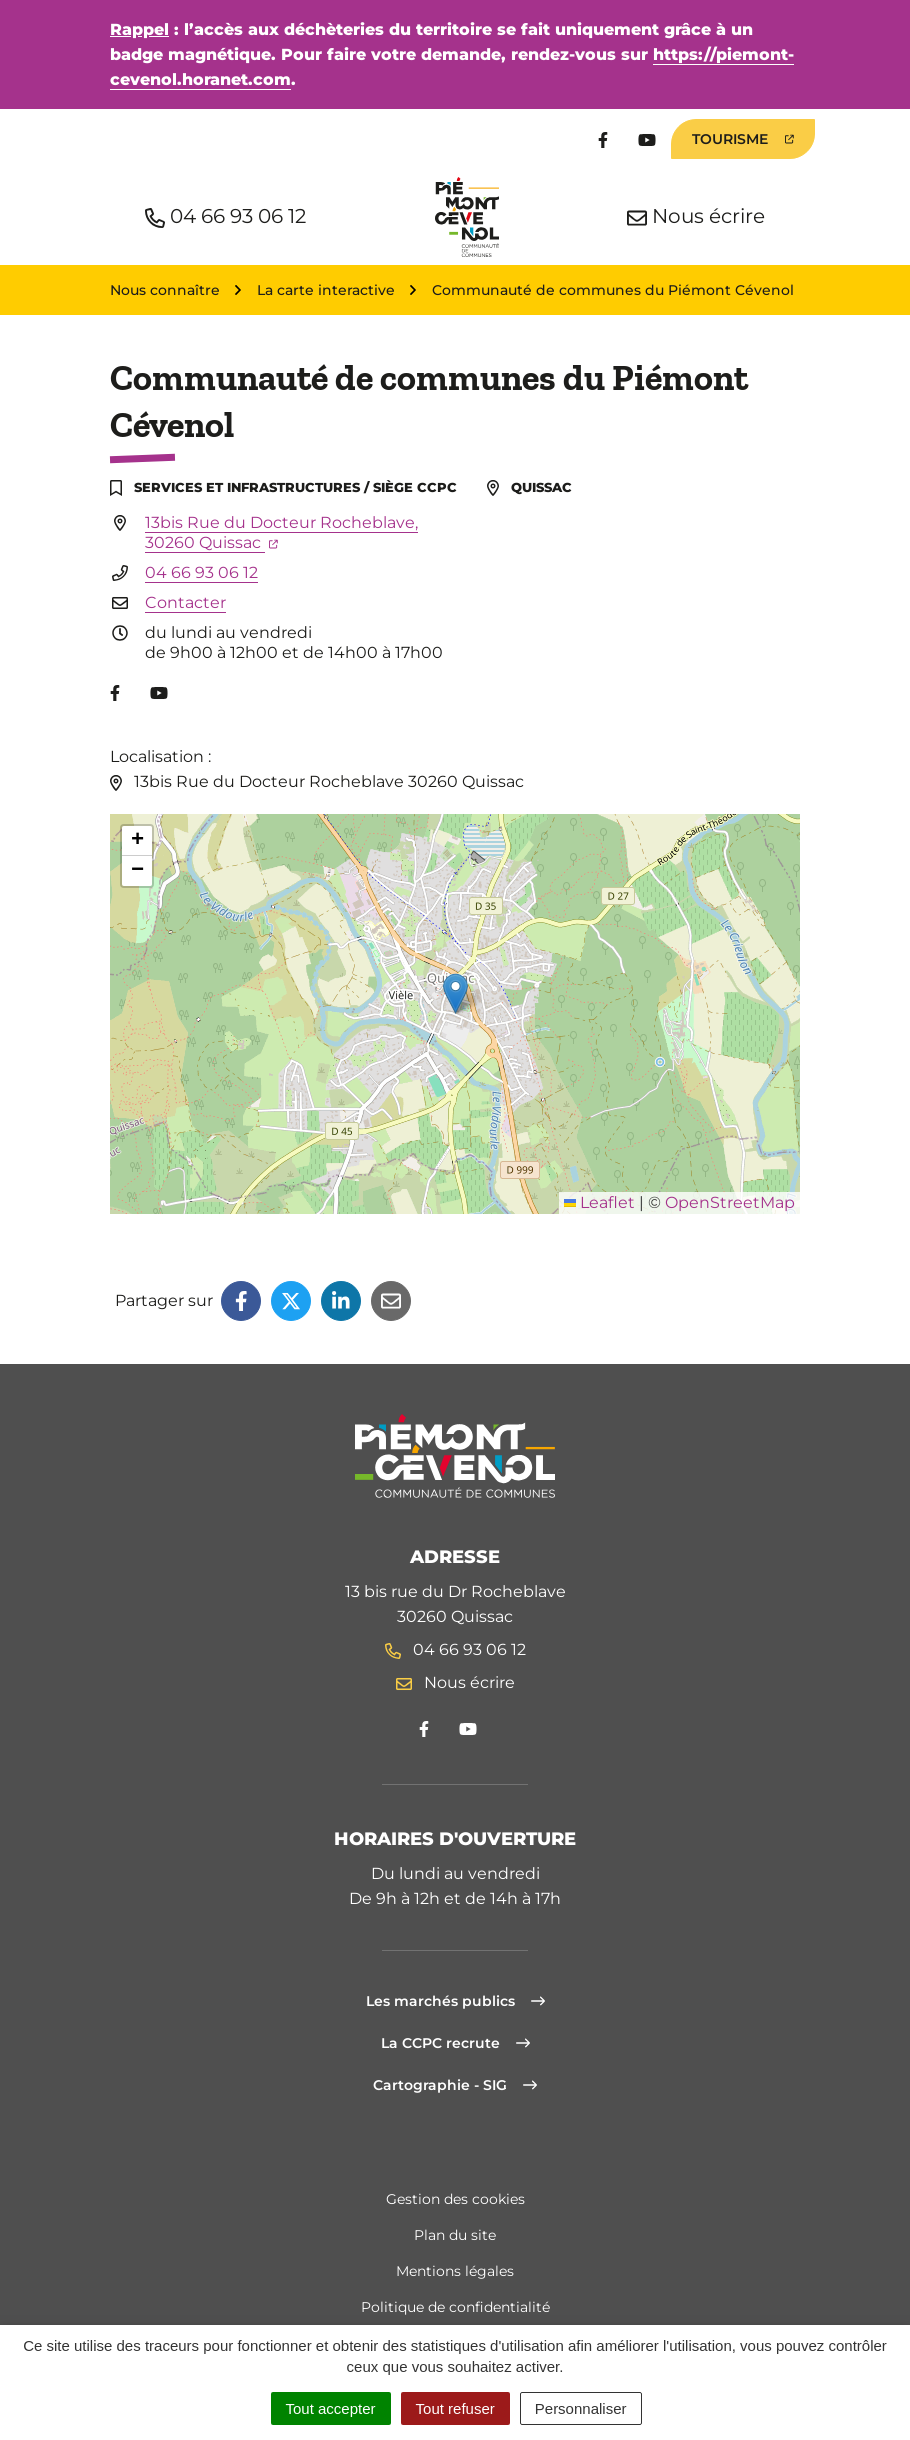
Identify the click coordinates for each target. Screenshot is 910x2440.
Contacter (185, 602)
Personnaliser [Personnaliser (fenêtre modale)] (581, 2408)
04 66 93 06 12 (201, 572)
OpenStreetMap (730, 1202)
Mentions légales (455, 2271)
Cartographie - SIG (455, 2085)
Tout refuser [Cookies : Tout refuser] (455, 2408)
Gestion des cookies (455, 2199)
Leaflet (599, 1202)
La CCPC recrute (455, 2043)
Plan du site (455, 2235)
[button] (455, 993)
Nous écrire (455, 1682)
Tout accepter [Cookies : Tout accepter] (331, 2408)
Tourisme (743, 139)
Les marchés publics (455, 2001)
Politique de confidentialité (455, 2307)
